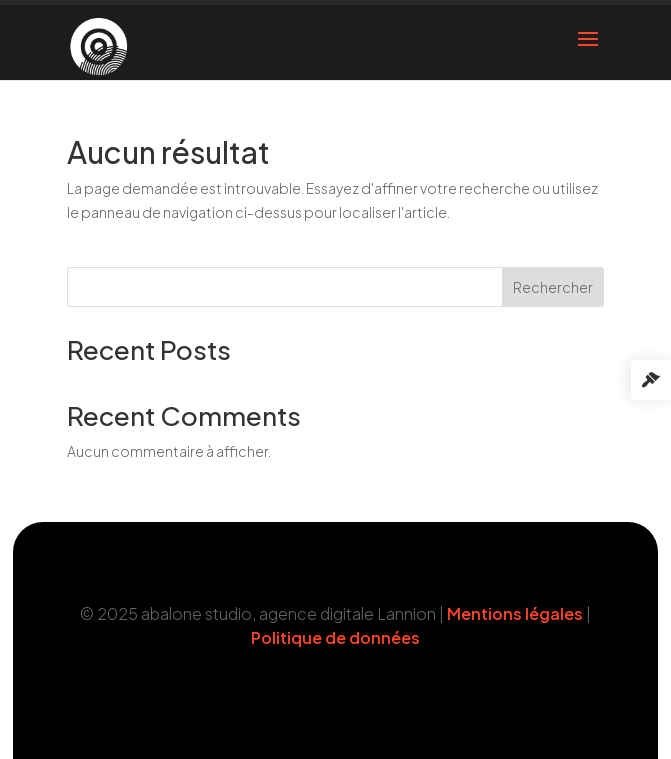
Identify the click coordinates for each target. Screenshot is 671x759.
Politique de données (335, 637)
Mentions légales (515, 613)
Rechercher (553, 287)
